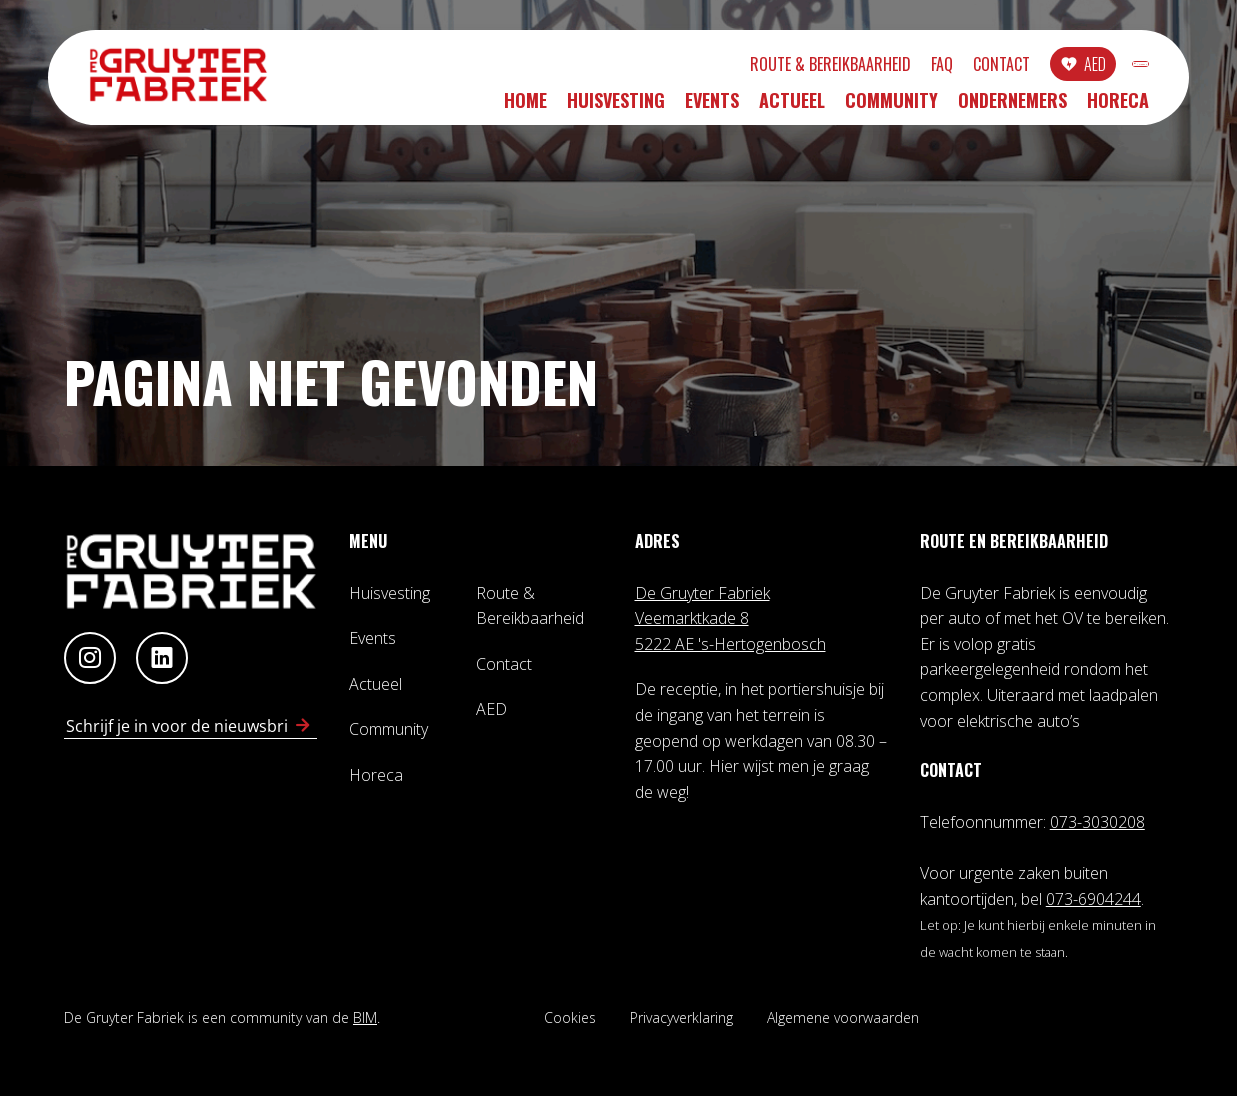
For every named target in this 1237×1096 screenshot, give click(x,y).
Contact (896, 67)
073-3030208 (1097, 822)
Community (891, 107)
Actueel (792, 107)
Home (525, 107)
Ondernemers (1012, 107)
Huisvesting (616, 107)
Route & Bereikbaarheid (725, 67)
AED (990, 67)
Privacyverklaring (681, 1017)
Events (712, 107)
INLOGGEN (1088, 67)
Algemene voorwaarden (843, 1017)
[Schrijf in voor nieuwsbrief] (303, 726)
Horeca (1118, 107)
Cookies (570, 1017)
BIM (365, 1017)
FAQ (837, 67)
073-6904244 (1093, 899)
